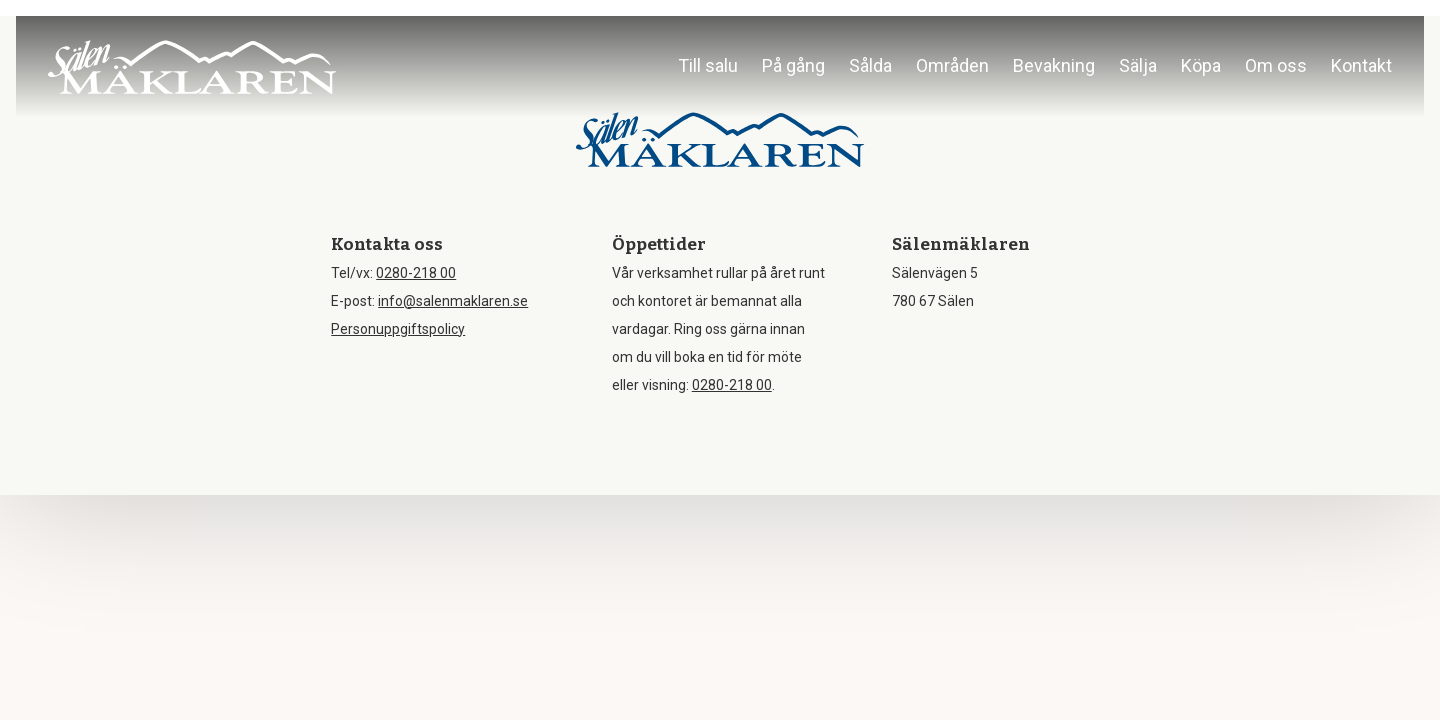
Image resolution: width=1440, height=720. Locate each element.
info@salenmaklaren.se (453, 301)
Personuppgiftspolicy (398, 329)
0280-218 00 (416, 273)
